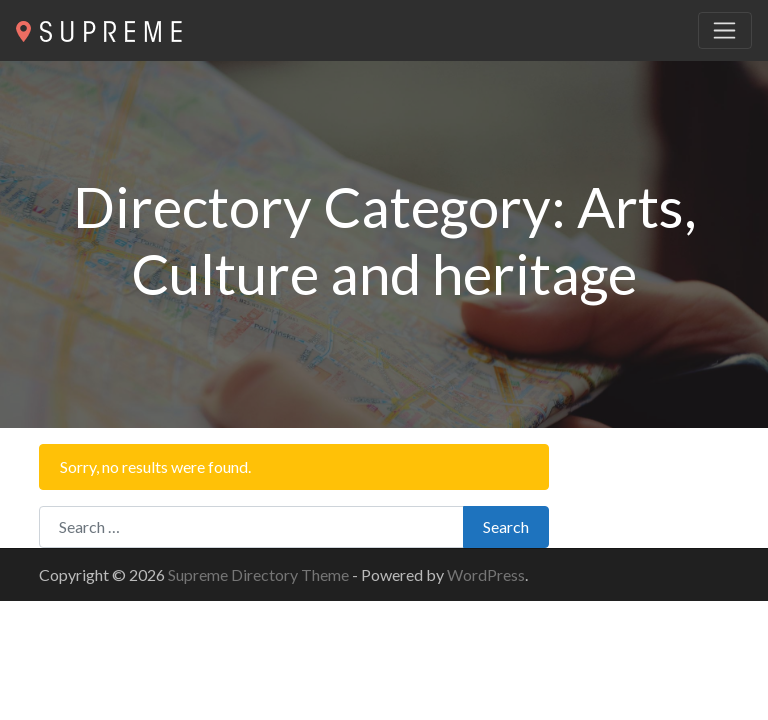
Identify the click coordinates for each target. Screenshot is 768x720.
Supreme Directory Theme (260, 574)
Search (506, 526)
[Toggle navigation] (725, 31)
